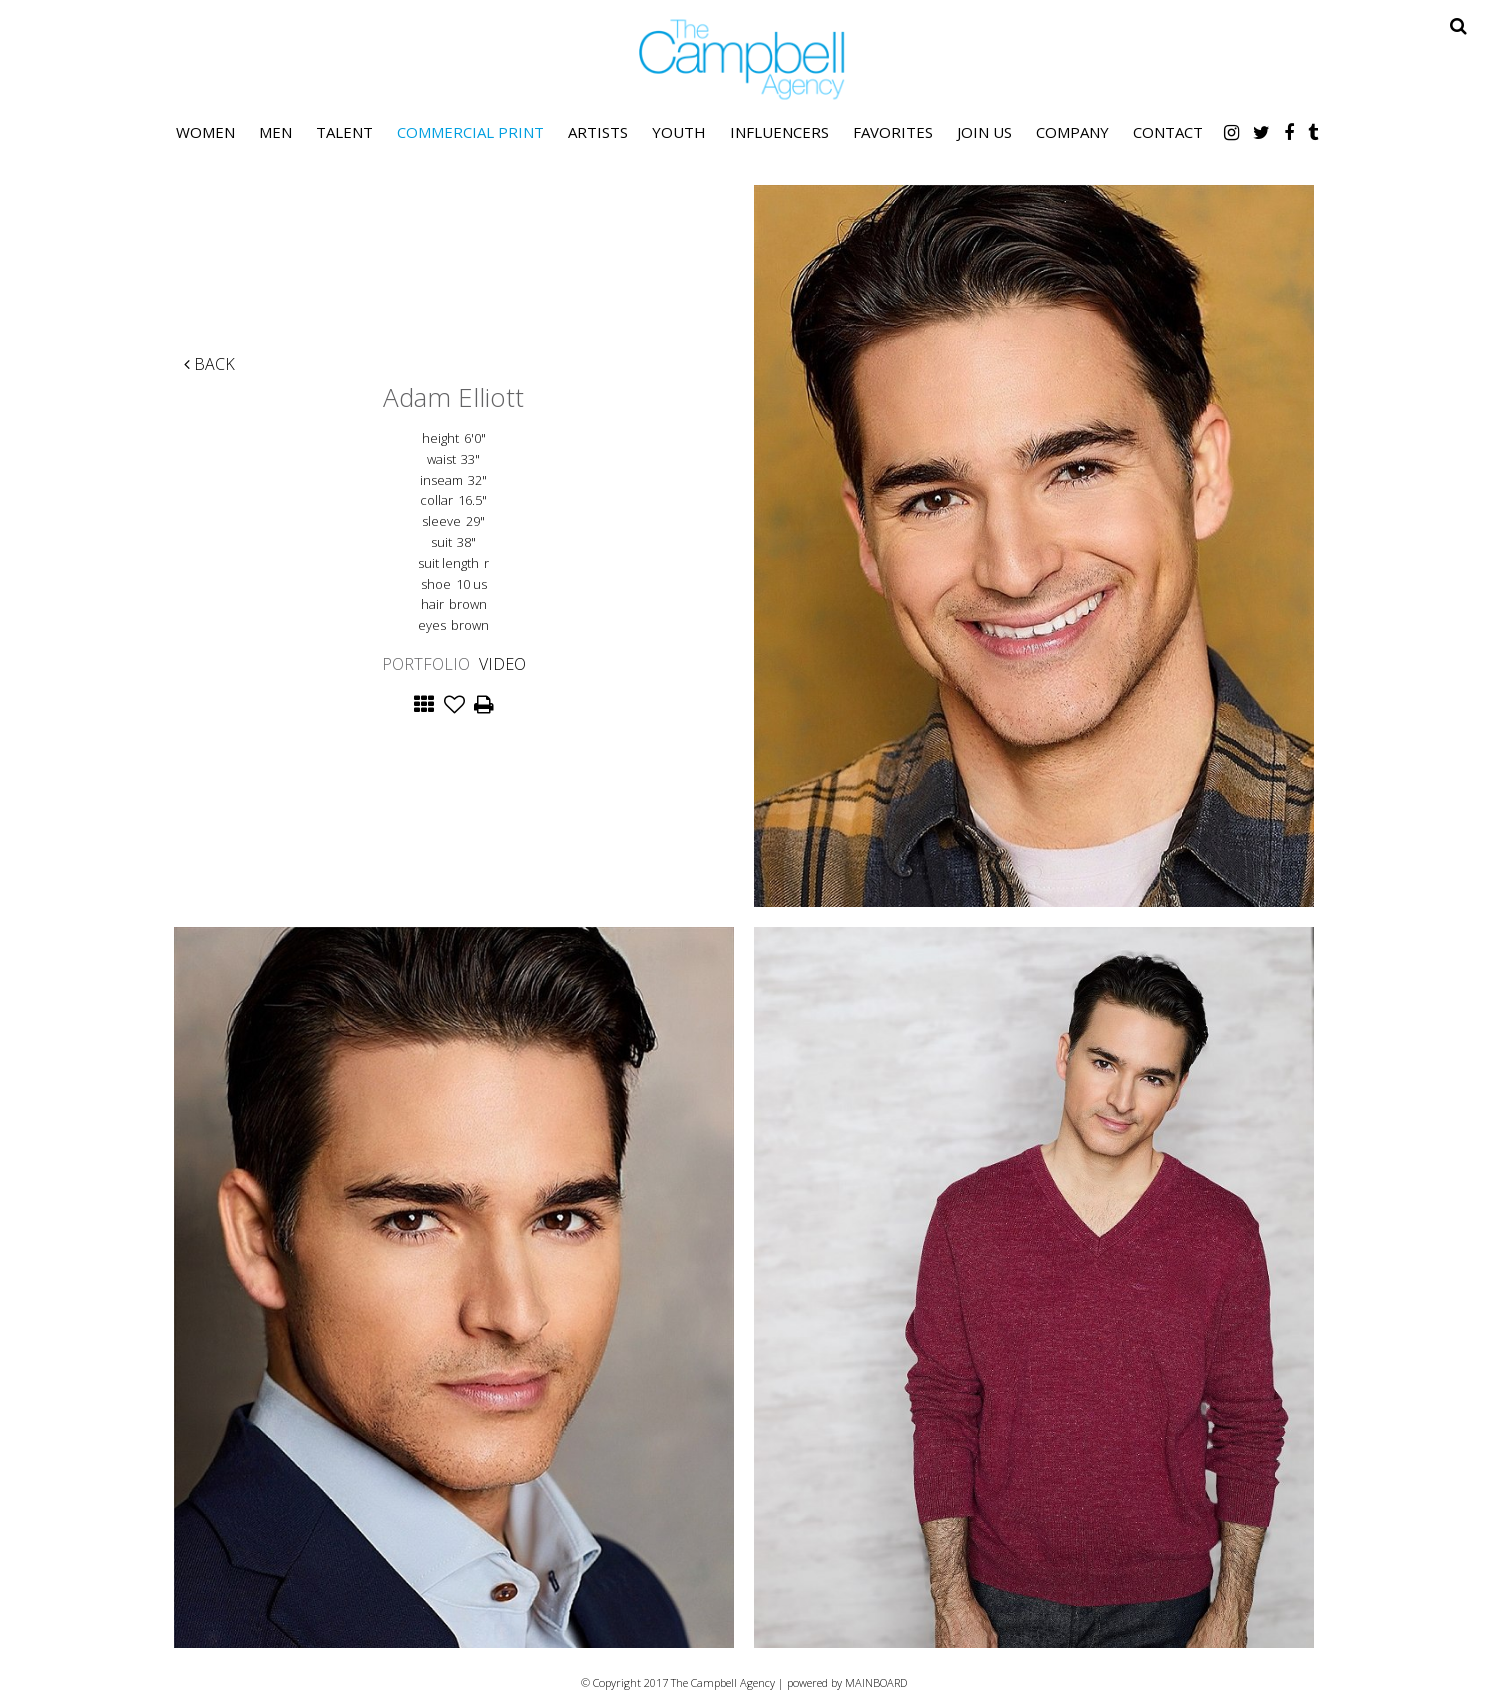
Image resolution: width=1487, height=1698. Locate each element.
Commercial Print (470, 132)
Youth (679, 132)
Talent (344, 132)
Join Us (984, 132)
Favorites (893, 132)
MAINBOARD (876, 1682)
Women (205, 132)
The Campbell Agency (744, 59)
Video (502, 664)
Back (209, 364)
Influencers (779, 132)
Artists (598, 132)
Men (275, 132)
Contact (1168, 132)
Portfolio (426, 664)
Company (1072, 132)
